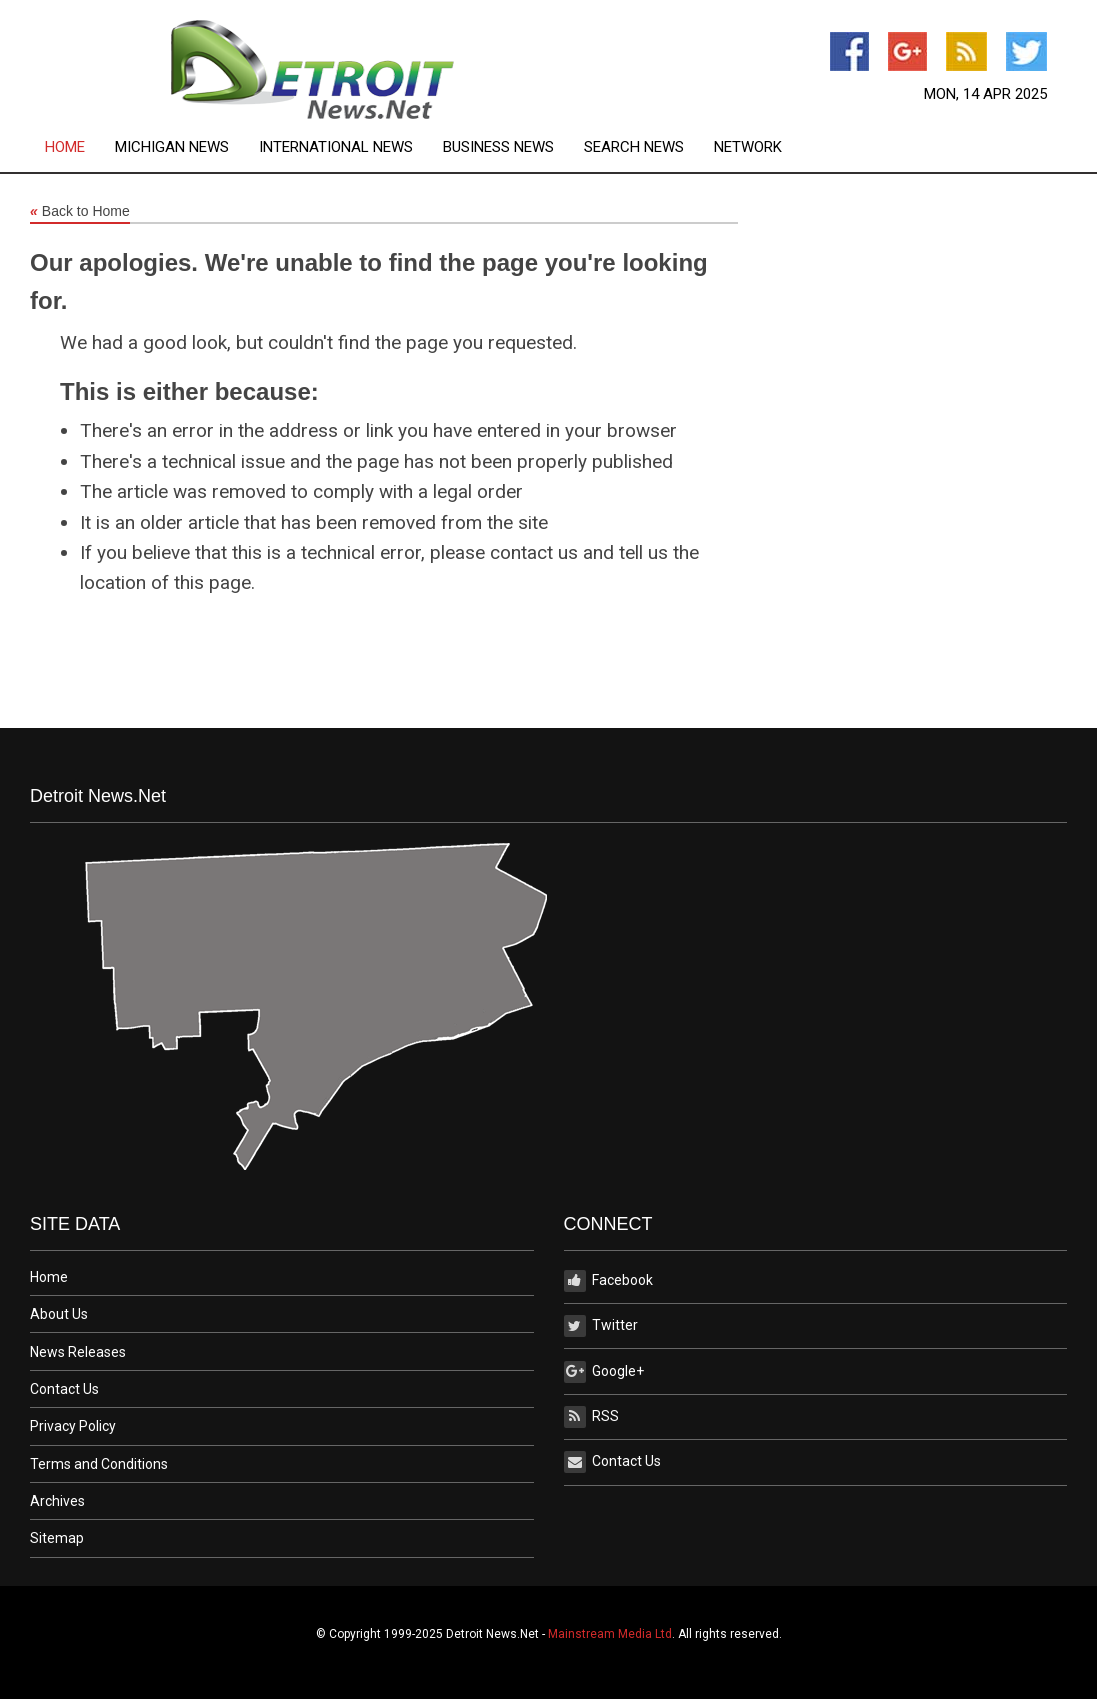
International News (336, 147)
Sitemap (57, 1538)
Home (65, 147)
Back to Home (80, 212)
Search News (634, 147)
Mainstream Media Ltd (610, 1634)
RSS (591, 1417)
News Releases (78, 1352)
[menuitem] (80, 147)
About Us (59, 1314)
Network (748, 147)
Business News (498, 147)
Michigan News (172, 147)
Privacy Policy (73, 1426)
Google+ (604, 1372)
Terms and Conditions (99, 1464)
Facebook (608, 1281)
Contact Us (64, 1389)
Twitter (601, 1326)
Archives (57, 1501)
